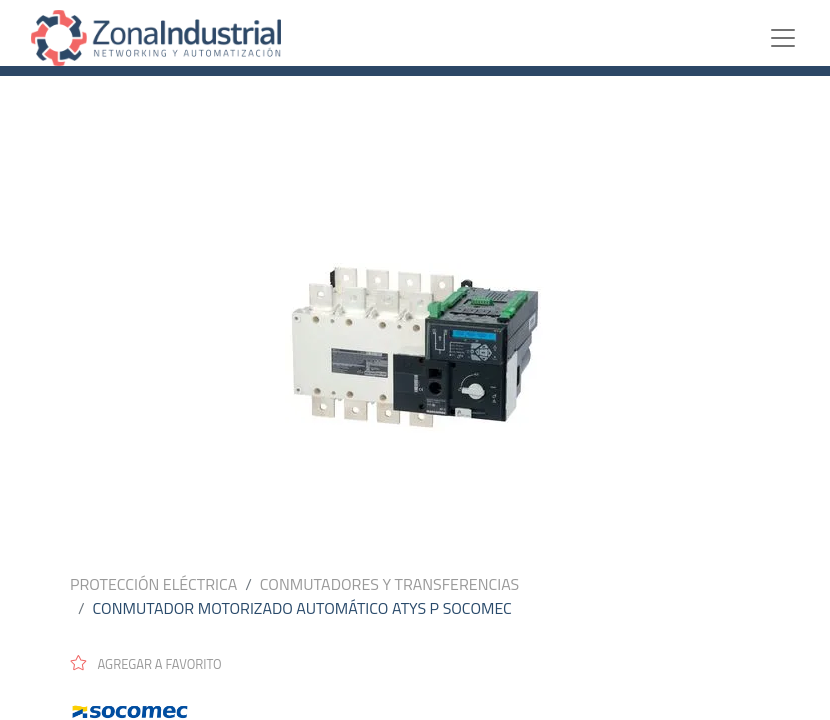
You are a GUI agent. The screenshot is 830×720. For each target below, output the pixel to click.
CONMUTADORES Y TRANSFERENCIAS (389, 584)
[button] (154, 663)
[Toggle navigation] (783, 38)
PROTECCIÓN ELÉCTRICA (153, 584)
